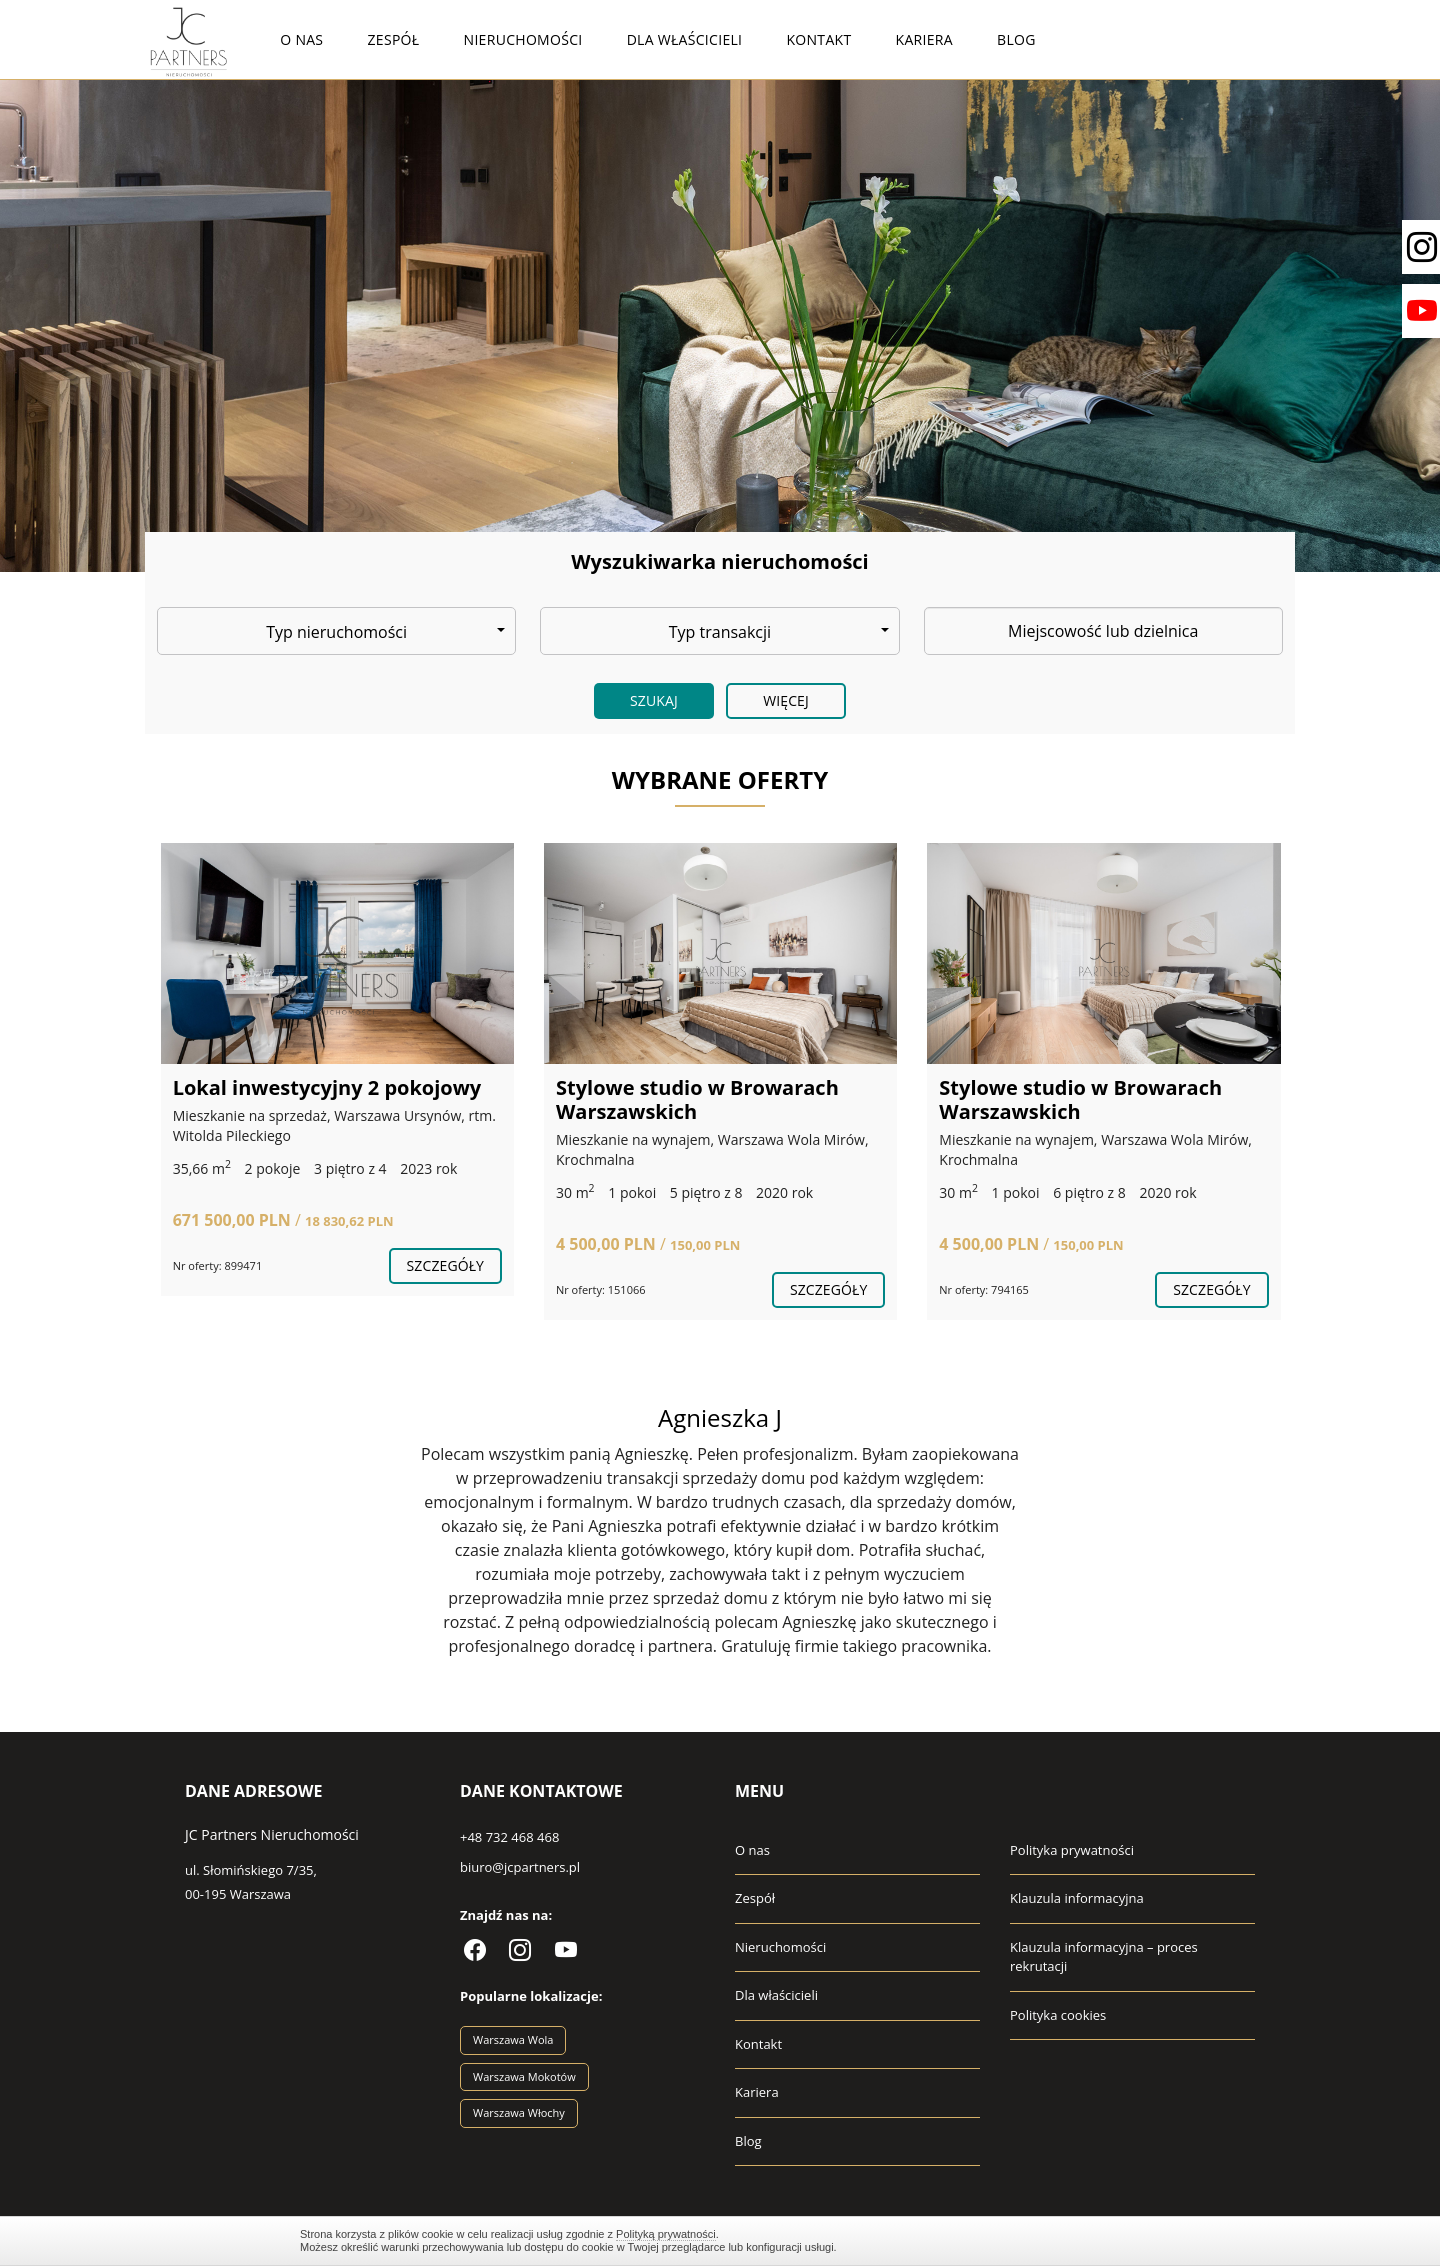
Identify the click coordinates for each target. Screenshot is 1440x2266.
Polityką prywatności (666, 2234)
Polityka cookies (1058, 2015)
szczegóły (445, 1265)
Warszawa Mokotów (524, 2076)
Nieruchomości (523, 39)
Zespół (394, 39)
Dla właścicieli (685, 39)
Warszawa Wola (513, 2039)
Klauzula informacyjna (1077, 1898)
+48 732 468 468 (509, 1837)
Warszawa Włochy (519, 2112)
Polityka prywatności (1072, 1850)
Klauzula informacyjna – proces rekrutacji (1104, 1957)
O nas (301, 39)
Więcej (786, 700)
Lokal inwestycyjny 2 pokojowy (327, 1087)
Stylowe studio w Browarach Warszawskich (697, 1099)
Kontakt (818, 39)
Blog (1016, 39)
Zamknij (1130, 2240)
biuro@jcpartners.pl (520, 1867)
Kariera (924, 39)
